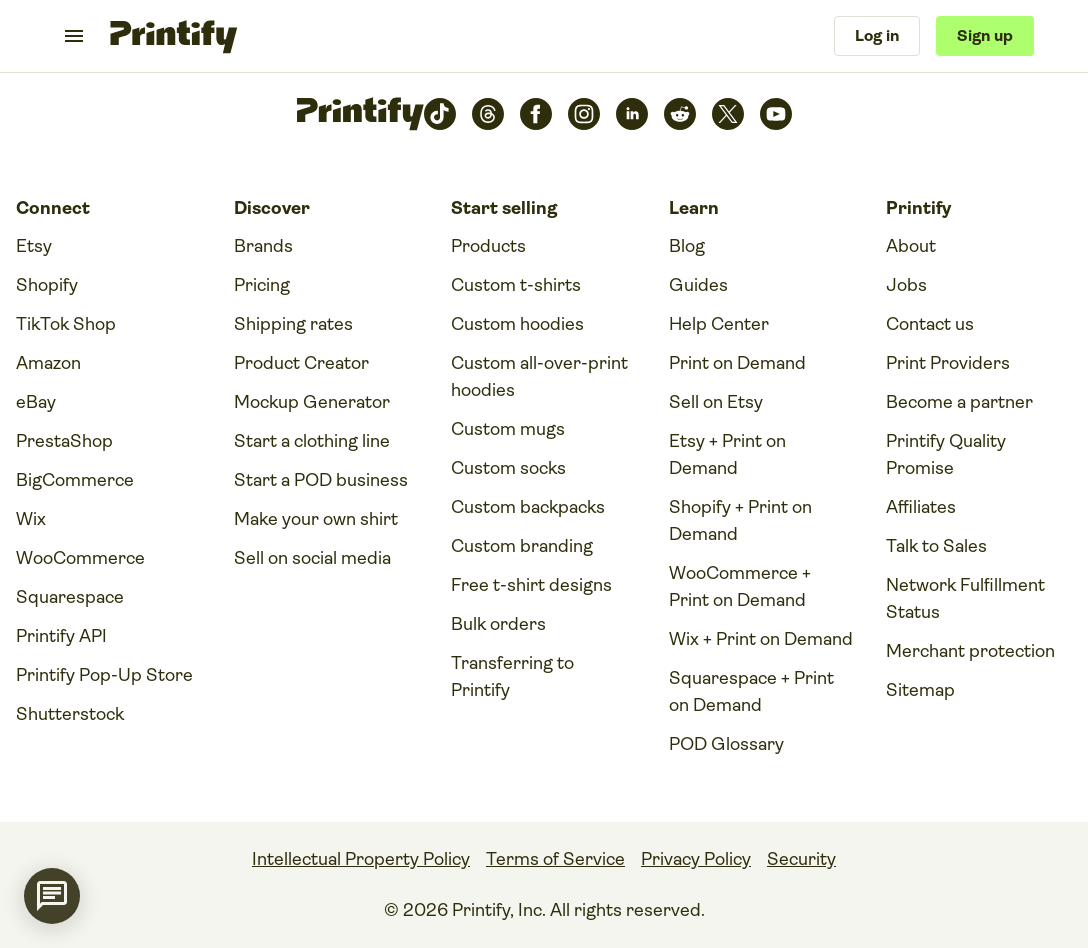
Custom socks (508, 468)
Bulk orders (498, 624)
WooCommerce (80, 558)
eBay (36, 402)
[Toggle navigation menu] (74, 36)
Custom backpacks (528, 507)
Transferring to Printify (512, 676)
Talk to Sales (936, 546)
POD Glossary (726, 744)
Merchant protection (970, 651)
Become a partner (959, 402)
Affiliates (921, 507)
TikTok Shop (66, 324)
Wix (31, 519)
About (911, 246)
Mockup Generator (312, 402)
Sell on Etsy (716, 402)
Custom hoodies (517, 324)
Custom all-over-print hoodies (539, 376)
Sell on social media (312, 558)
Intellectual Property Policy (361, 859)
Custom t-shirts (516, 285)
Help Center (719, 324)
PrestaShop (64, 441)
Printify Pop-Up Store (104, 675)
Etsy (34, 246)
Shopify (47, 285)
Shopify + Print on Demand (740, 520)
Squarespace (70, 597)
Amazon (48, 363)
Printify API (61, 636)
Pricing (262, 285)
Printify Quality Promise (946, 454)
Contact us (930, 324)
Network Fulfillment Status (965, 598)
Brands (263, 246)
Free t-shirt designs (531, 585)
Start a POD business (321, 480)
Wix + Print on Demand (761, 639)
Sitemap (920, 690)
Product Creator (301, 363)
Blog (687, 246)
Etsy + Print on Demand (727, 454)
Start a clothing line (312, 441)
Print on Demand (737, 363)
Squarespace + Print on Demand (751, 691)
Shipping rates (293, 324)
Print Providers (948, 363)
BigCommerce (75, 480)
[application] (52, 896)
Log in (877, 35)
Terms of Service (555, 859)
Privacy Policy (696, 859)
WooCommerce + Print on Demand (740, 586)
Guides (698, 285)
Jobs (906, 285)
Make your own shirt (316, 519)
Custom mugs (508, 429)
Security (801, 859)
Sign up (985, 35)
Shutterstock (70, 714)
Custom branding (522, 546)
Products (488, 246)
